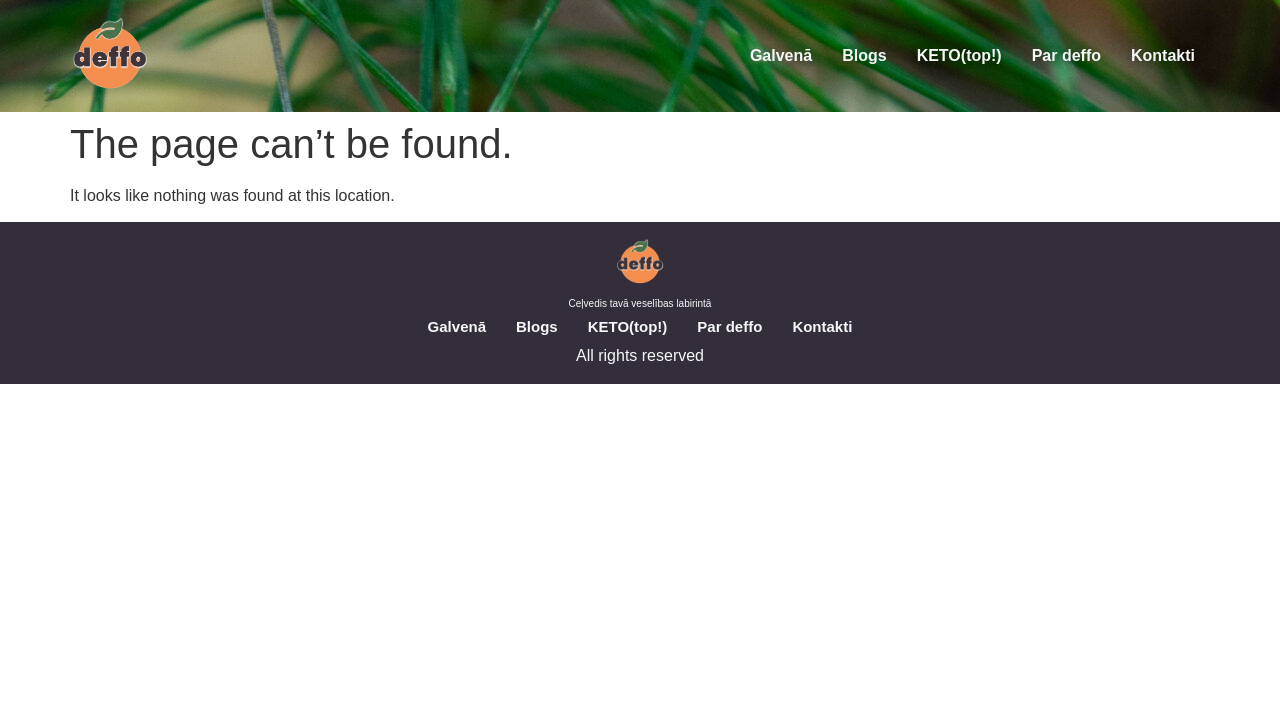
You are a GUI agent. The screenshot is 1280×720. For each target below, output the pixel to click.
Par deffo (1066, 55)
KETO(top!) (959, 55)
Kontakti (1163, 55)
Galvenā (781, 55)
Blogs (864, 55)
